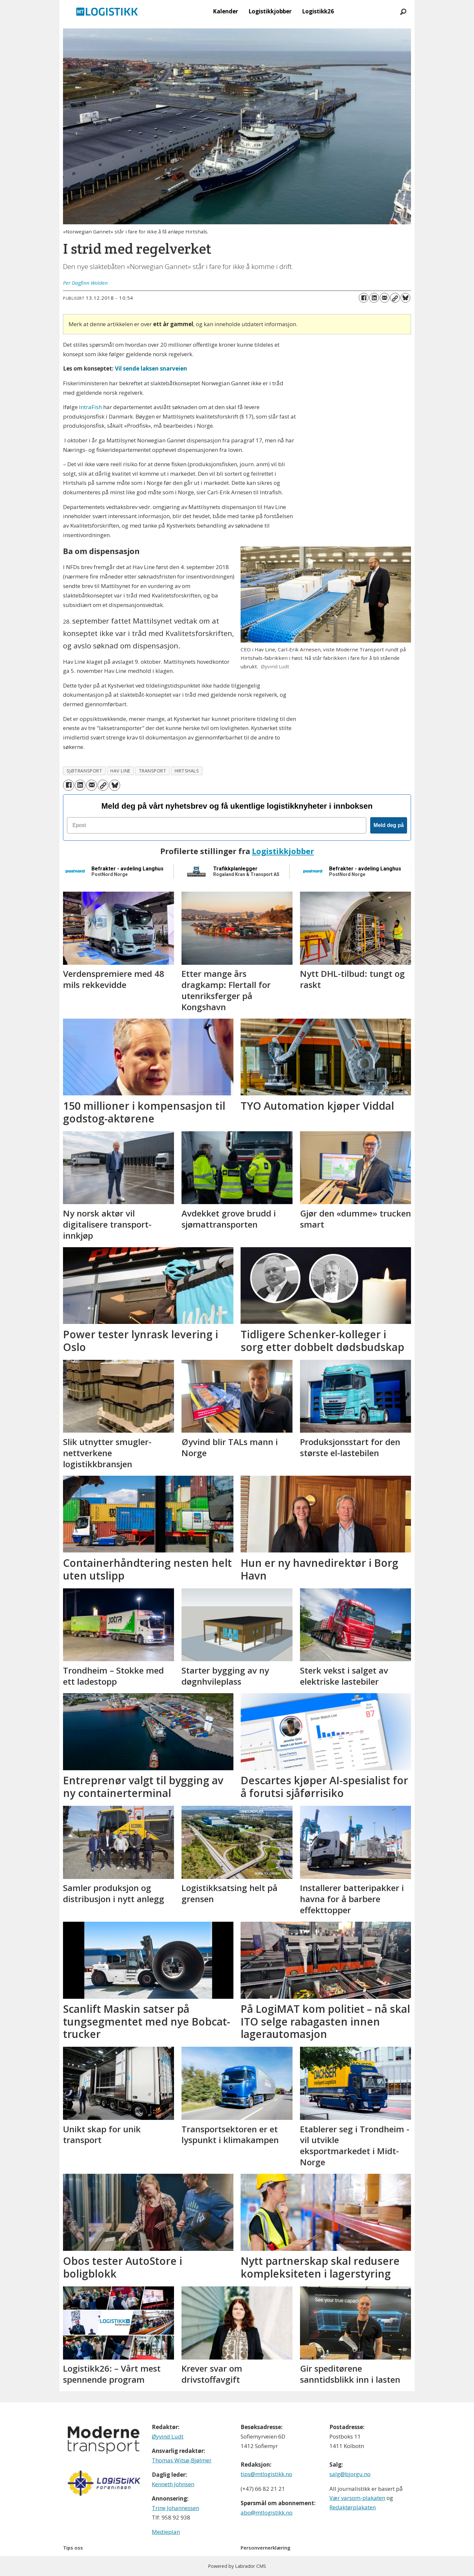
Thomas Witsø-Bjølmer (182, 2460)
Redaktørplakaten (352, 2507)
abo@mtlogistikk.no (266, 2512)
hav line (120, 771)
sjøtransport (85, 771)
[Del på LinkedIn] (374, 298)
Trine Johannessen (175, 2508)
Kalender (225, 11)
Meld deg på (388, 825)
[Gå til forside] (107, 11)
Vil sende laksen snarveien (151, 368)
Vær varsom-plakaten (357, 2498)
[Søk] (403, 11)
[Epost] (216, 825)
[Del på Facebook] (364, 298)
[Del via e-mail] (384, 298)
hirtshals (187, 771)
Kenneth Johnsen (173, 2484)
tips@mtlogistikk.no (266, 2474)
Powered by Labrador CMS (237, 2566)
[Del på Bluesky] (405, 298)
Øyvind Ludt (167, 2436)
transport (152, 771)
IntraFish (91, 407)
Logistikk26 (318, 11)
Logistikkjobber (270, 11)
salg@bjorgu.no (350, 2474)
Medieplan (166, 2532)
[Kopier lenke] (395, 298)
